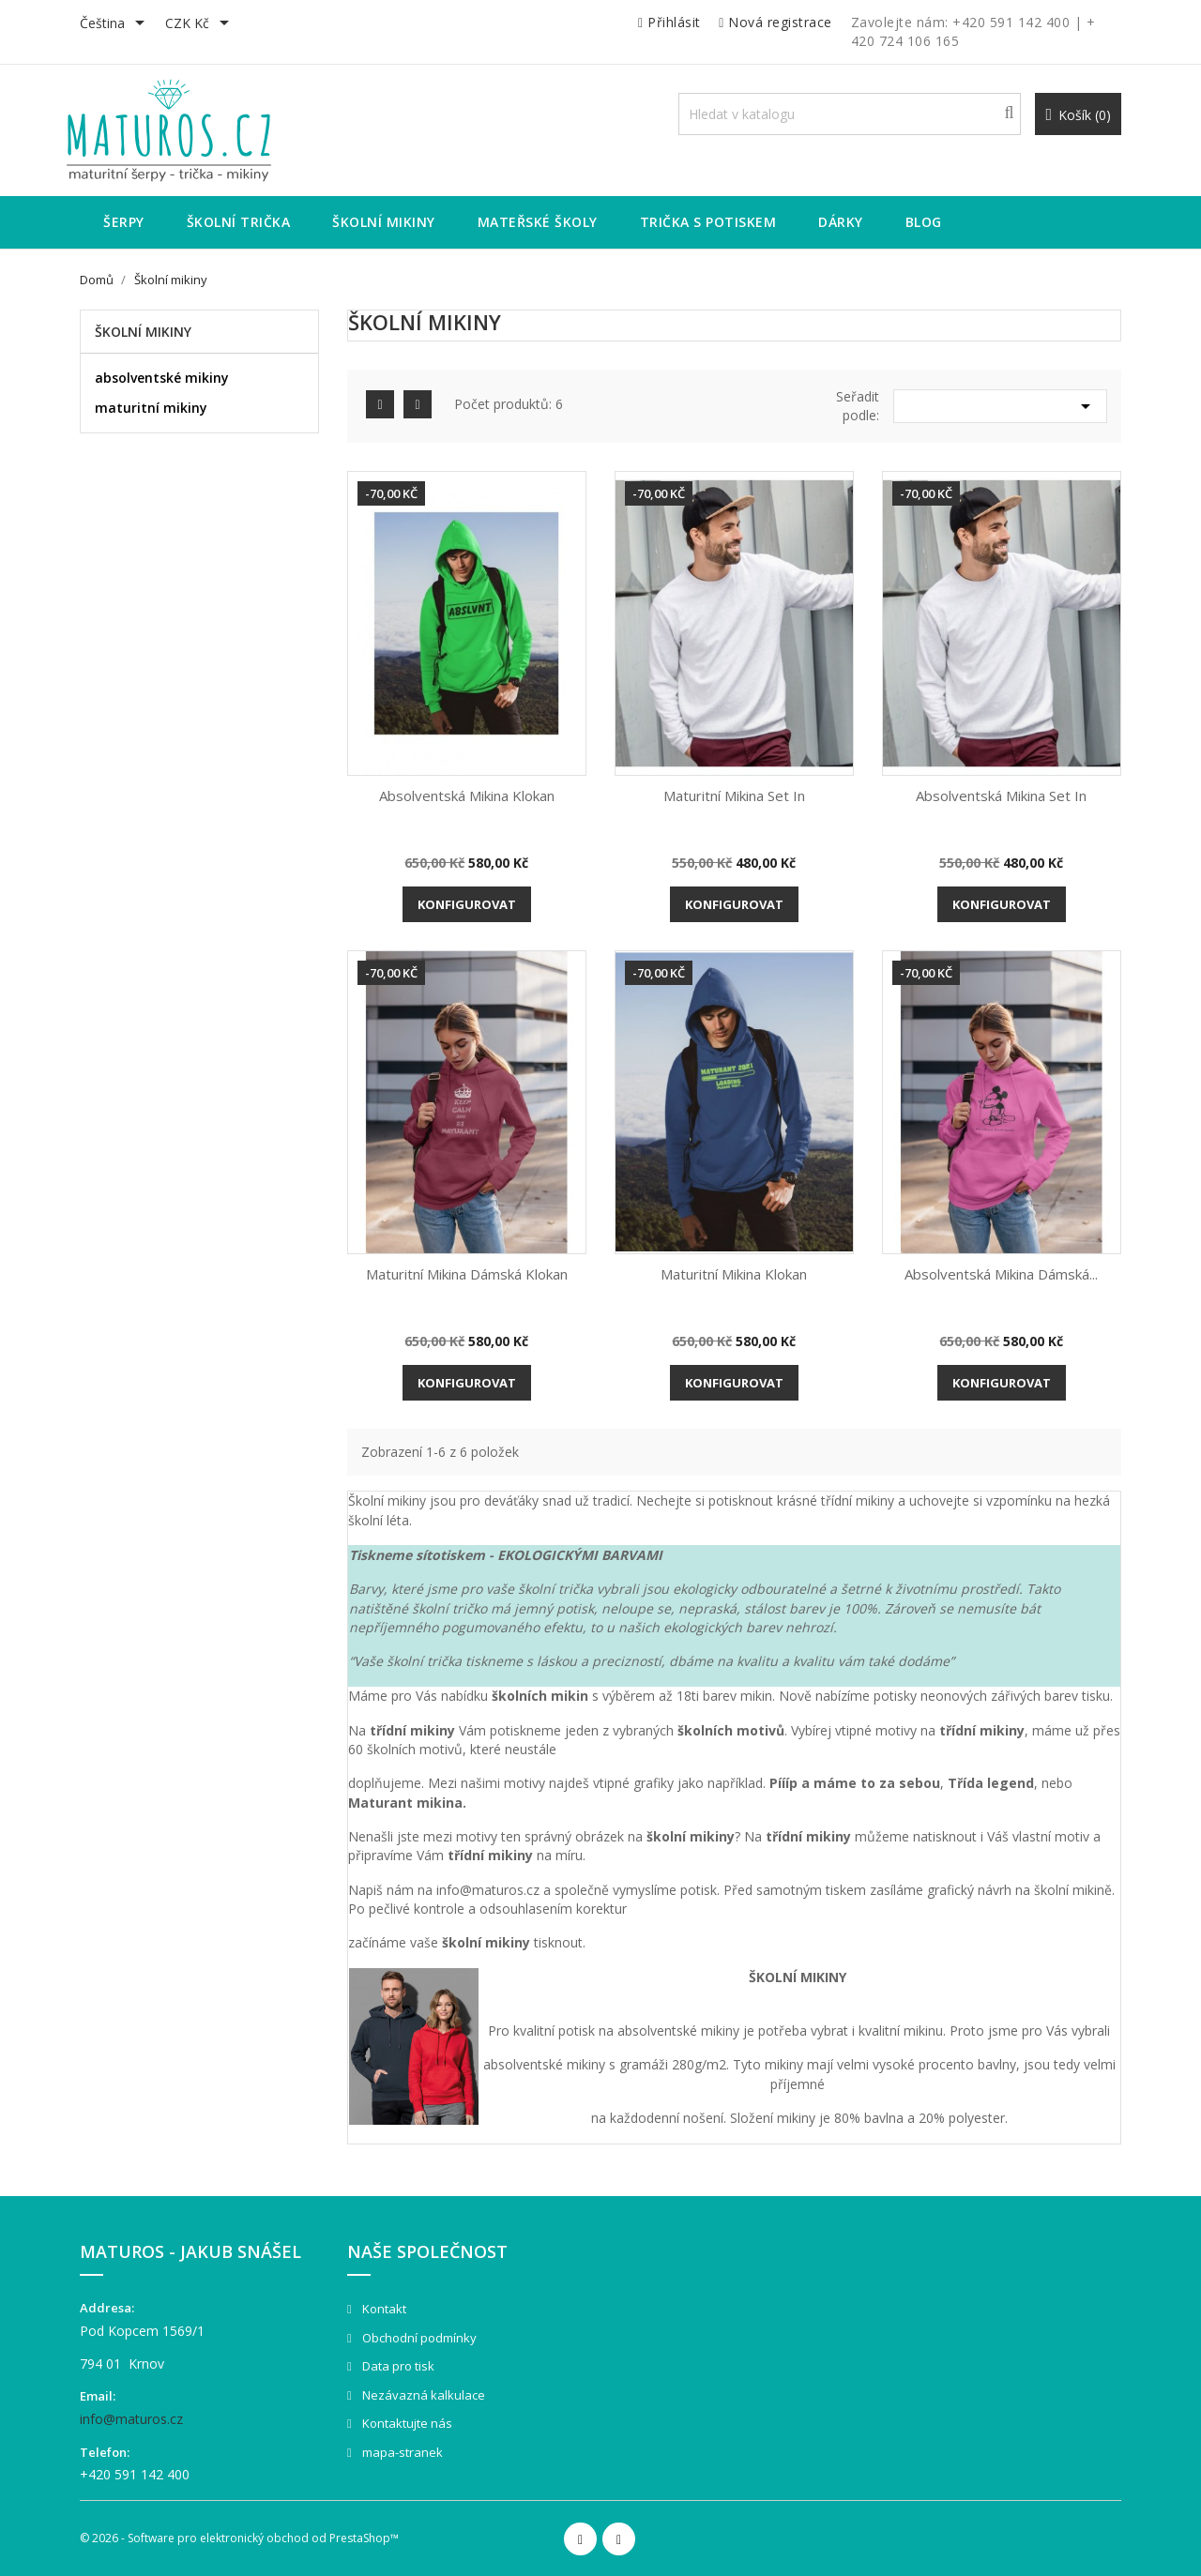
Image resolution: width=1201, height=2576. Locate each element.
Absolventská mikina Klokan (467, 795)
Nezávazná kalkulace (422, 2395)
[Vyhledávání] (849, 114)
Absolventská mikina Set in (1001, 795)
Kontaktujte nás (405, 2423)
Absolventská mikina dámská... (1001, 1274)
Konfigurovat (467, 904)
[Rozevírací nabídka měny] (200, 24)
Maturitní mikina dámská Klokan (467, 1274)
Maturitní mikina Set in (734, 795)
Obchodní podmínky (418, 2337)
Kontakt (382, 2308)
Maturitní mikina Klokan (734, 1274)
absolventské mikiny (162, 377)
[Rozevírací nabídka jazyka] (115, 24)
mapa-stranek (401, 2452)
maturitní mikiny (151, 408)
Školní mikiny (143, 332)
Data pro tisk (396, 2365)
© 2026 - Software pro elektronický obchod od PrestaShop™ (239, 2538)
